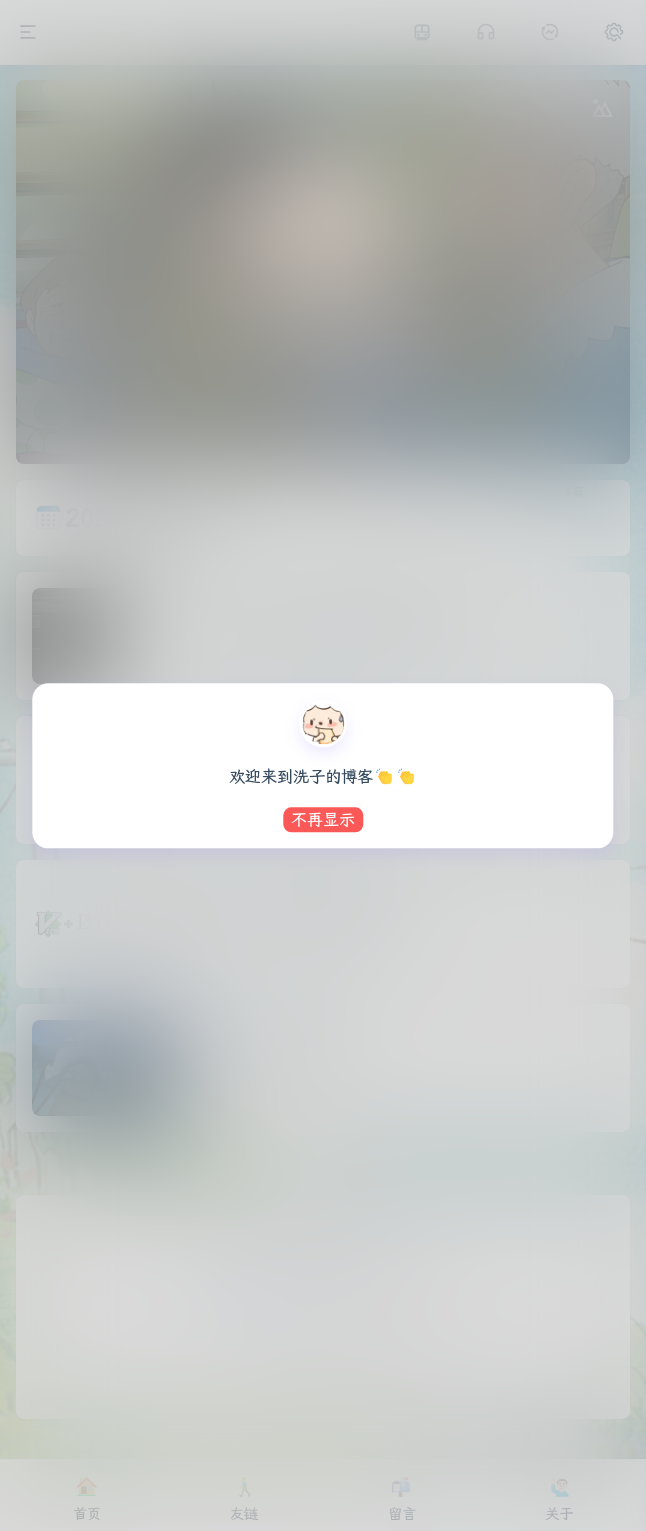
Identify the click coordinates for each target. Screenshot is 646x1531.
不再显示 (323, 819)
